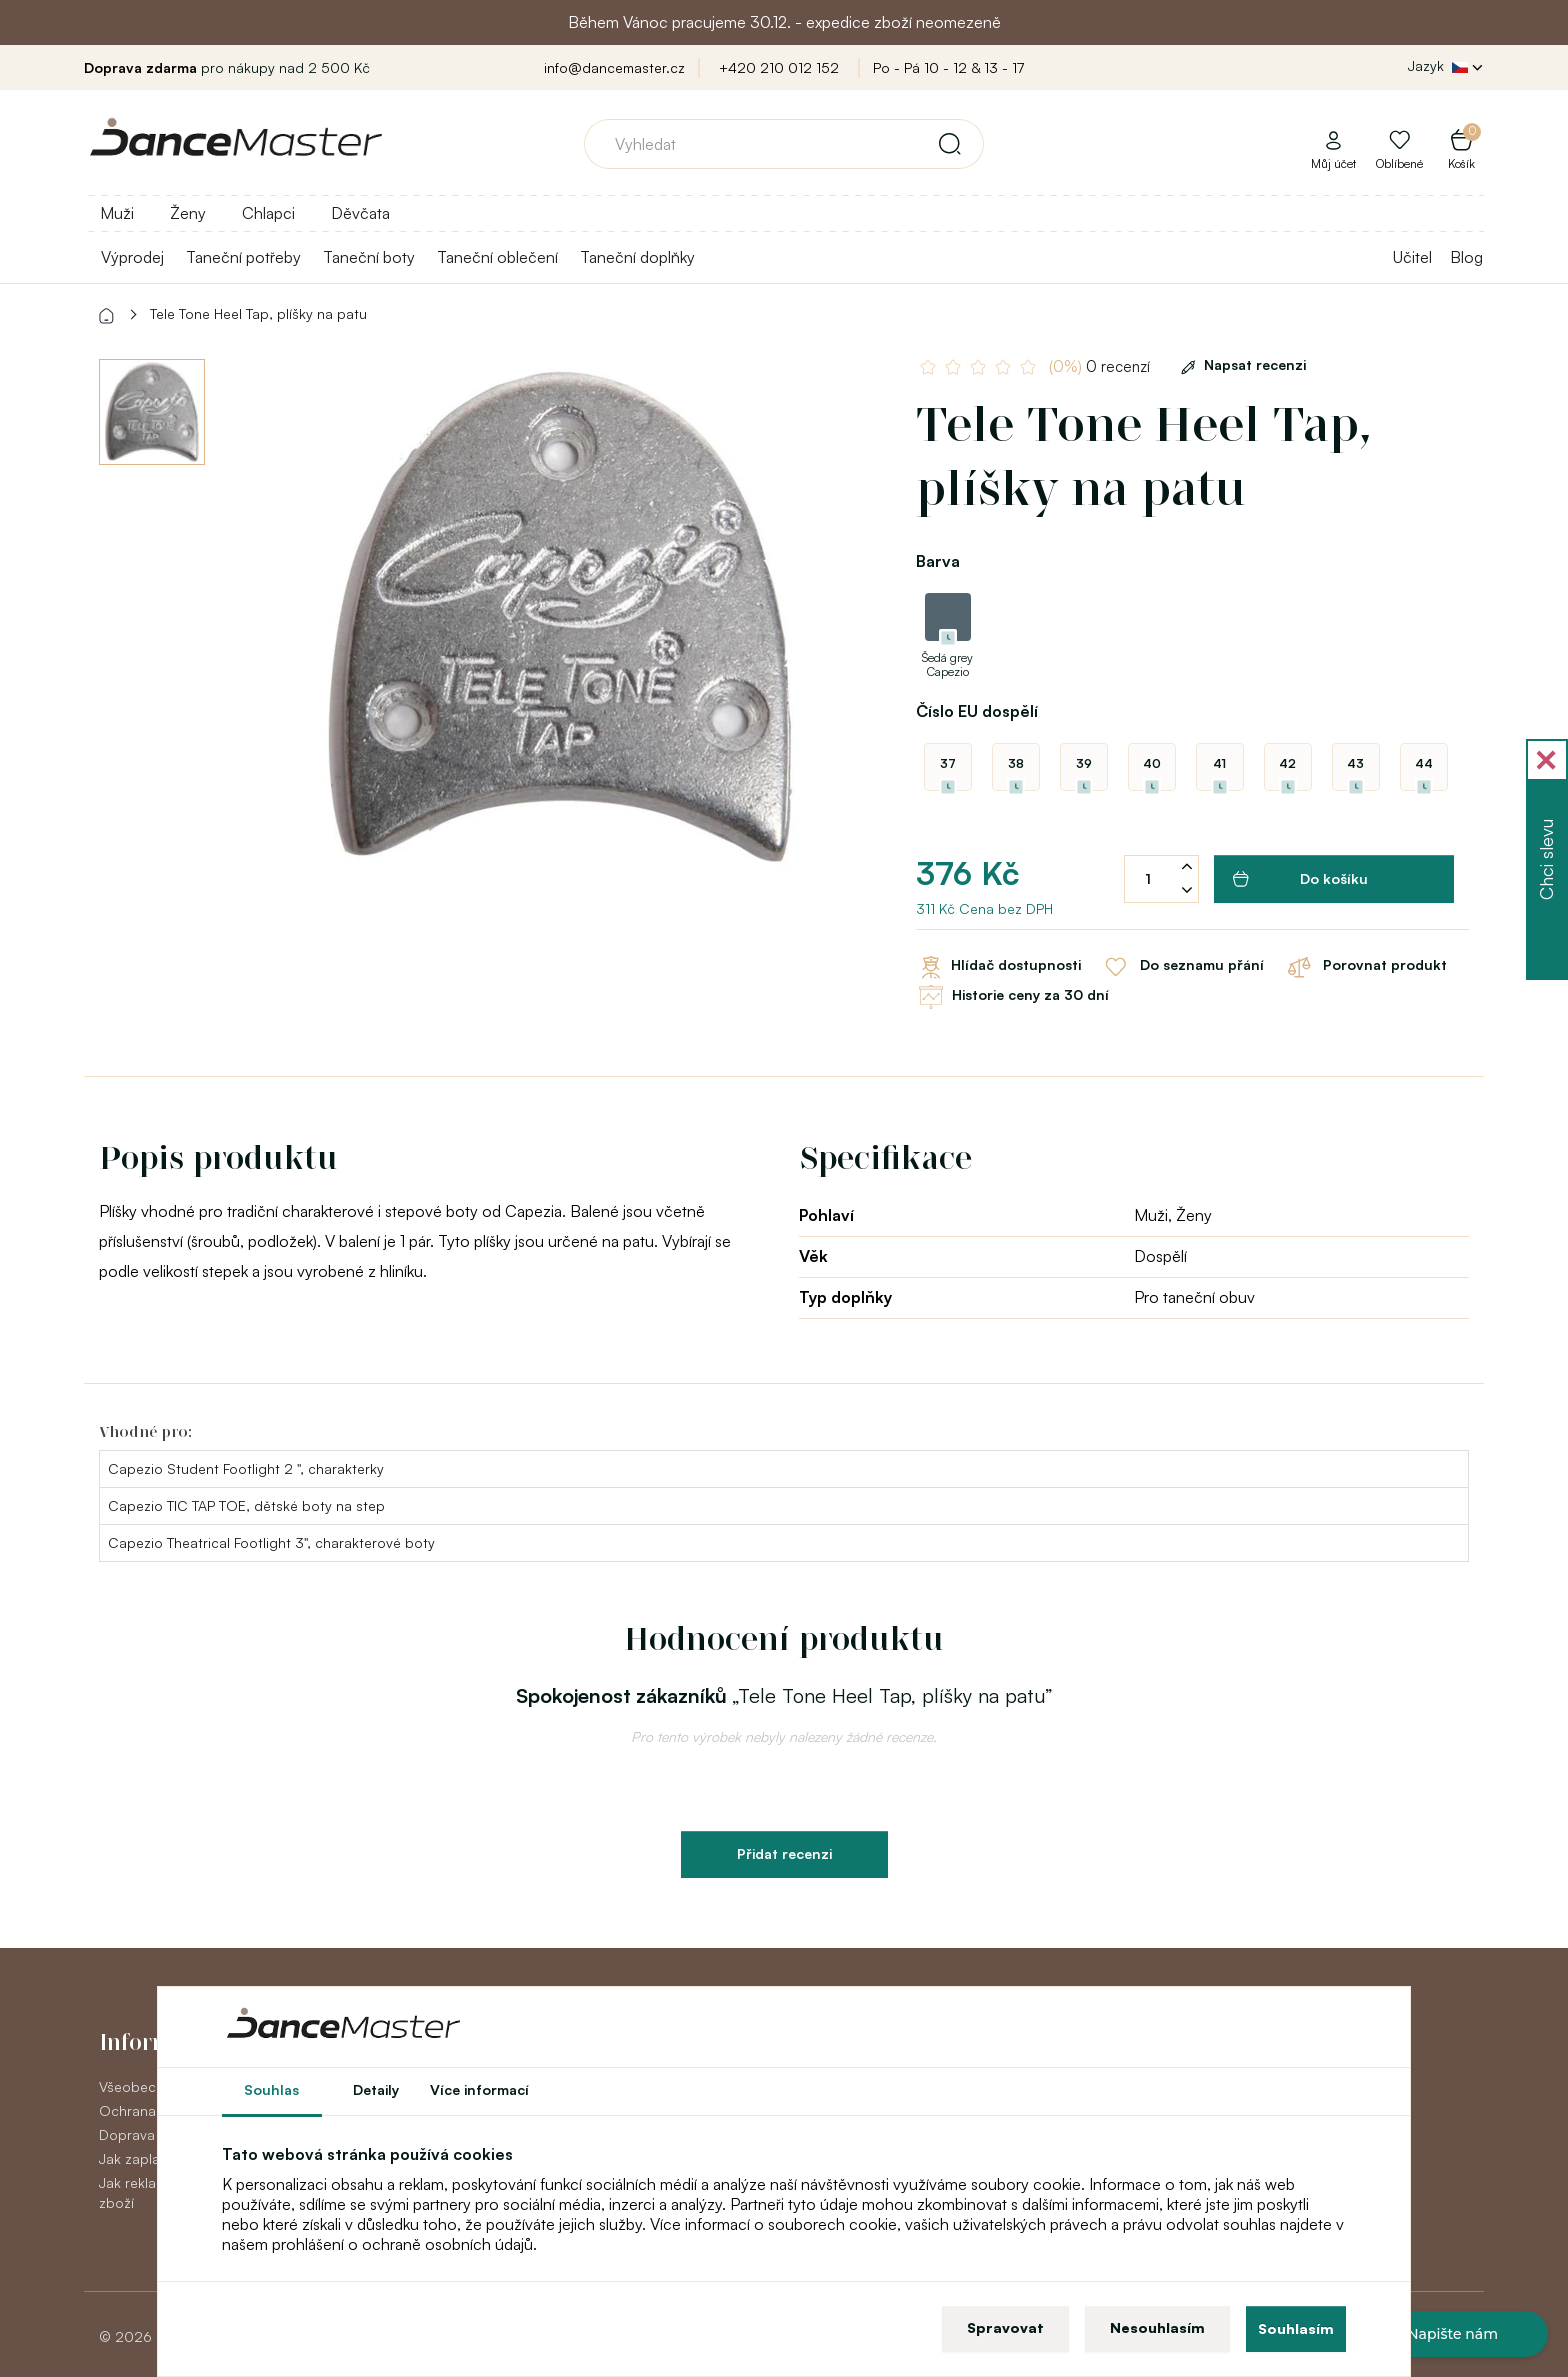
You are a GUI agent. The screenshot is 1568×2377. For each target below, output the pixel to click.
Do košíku (1300, 879)
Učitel (1412, 257)
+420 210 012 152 (779, 67)
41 (1219, 763)
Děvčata (360, 213)
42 (1287, 763)
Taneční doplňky (637, 257)
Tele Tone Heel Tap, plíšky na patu (258, 313)
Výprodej (132, 257)
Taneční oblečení (497, 257)
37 (948, 763)
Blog (1466, 257)
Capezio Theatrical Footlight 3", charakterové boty (271, 1542)
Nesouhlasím (1157, 2327)
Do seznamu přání (1182, 967)
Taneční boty (369, 257)
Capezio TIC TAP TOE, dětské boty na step (246, 1505)
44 (1424, 763)
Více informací (479, 2089)
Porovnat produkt (1365, 967)
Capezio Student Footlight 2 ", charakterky (246, 1468)
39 (1084, 763)
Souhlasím (1296, 2328)
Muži (117, 213)
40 (1152, 763)
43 (1355, 763)
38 (1016, 763)
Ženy (188, 213)
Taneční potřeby (243, 257)
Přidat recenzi (784, 1853)
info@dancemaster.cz (614, 67)
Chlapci (268, 213)
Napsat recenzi (1240, 364)
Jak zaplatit (136, 2158)
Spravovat (1005, 2327)
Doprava (127, 2134)
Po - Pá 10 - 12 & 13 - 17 (948, 67)
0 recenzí (1099, 366)
